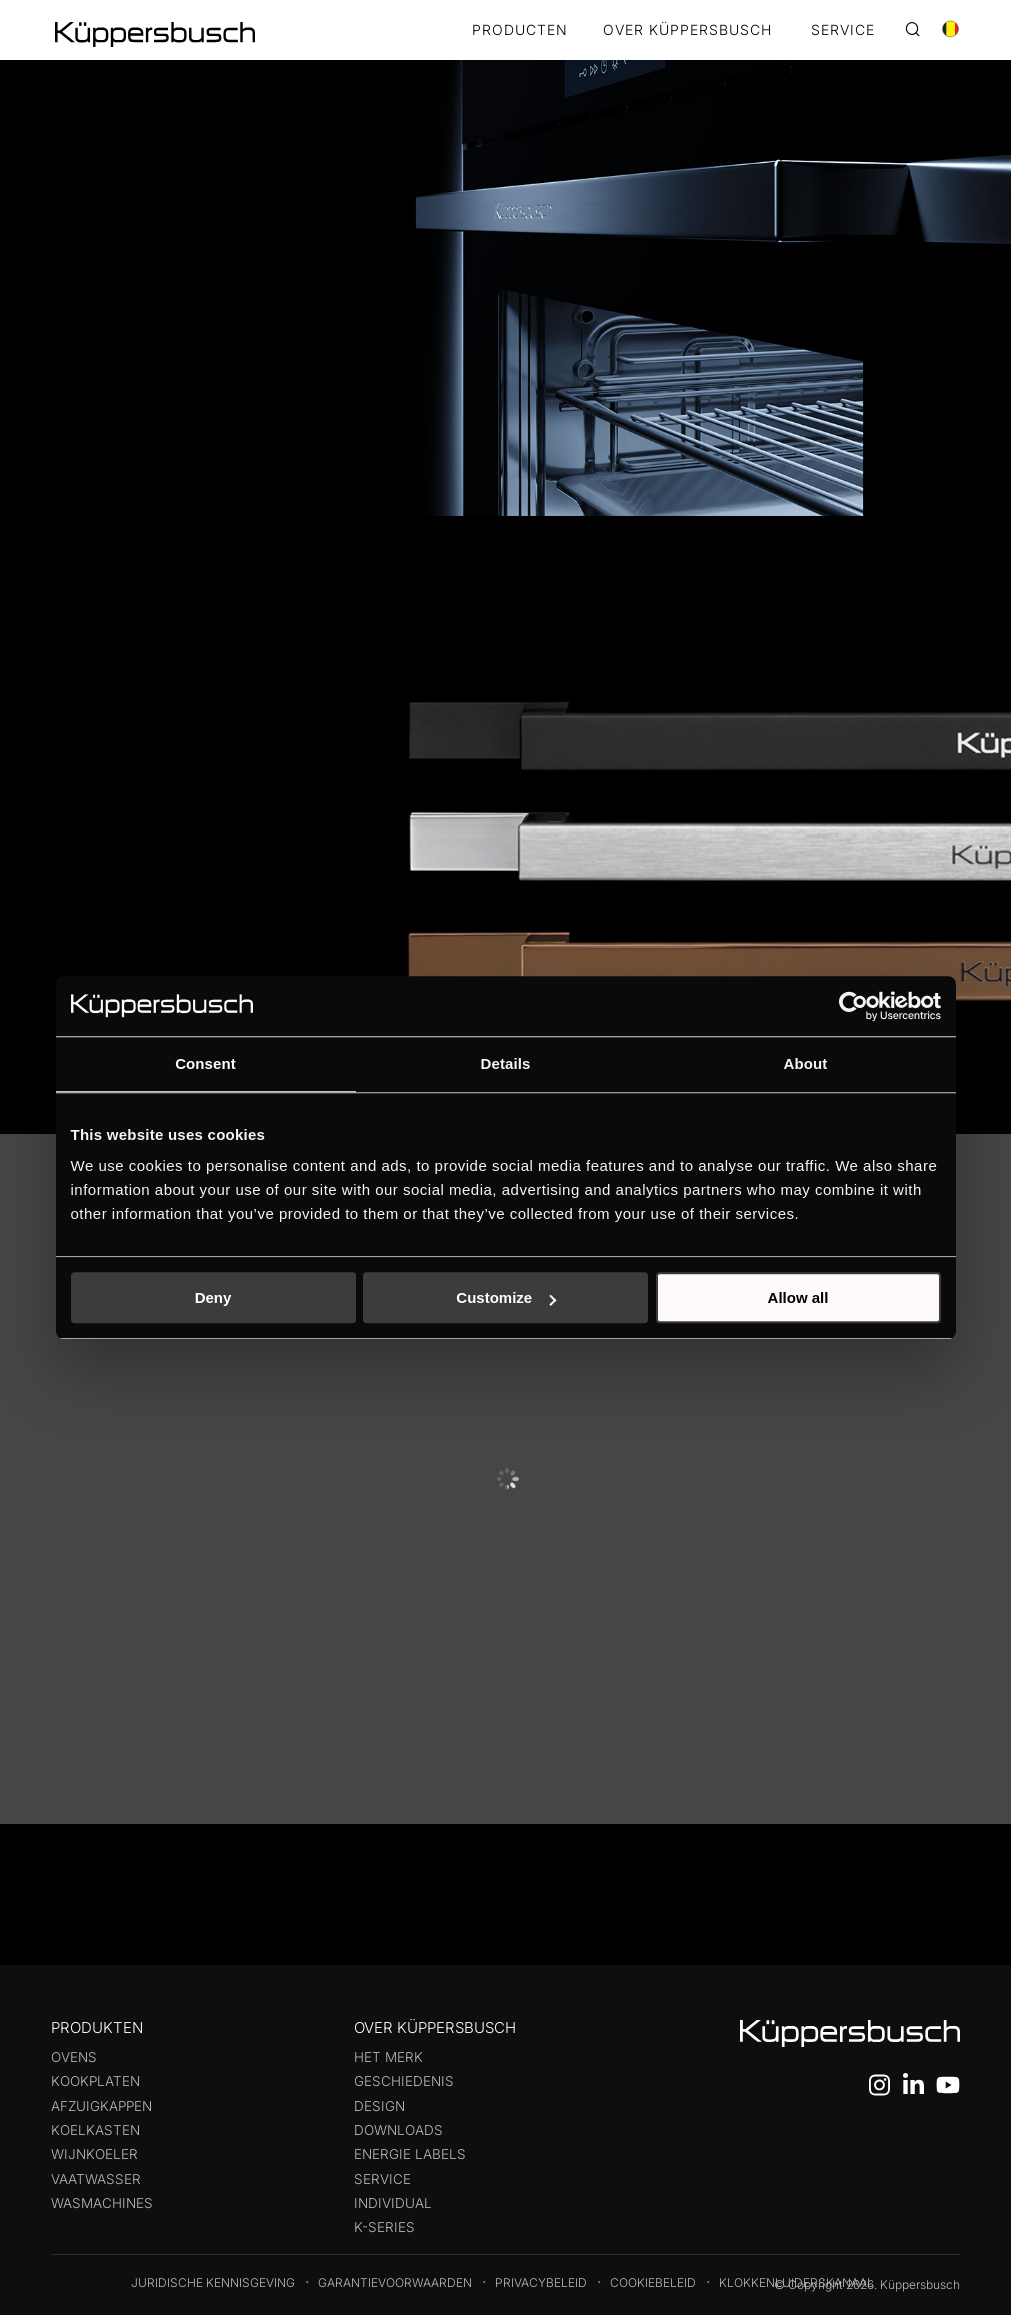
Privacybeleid (541, 2282)
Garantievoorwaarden (395, 2282)
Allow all (798, 1297)
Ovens (74, 2057)
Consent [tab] (205, 1063)
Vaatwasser (96, 2179)
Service (382, 2179)
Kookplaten (95, 2081)
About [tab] (806, 1063)
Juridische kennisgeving (213, 2282)
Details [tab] (506, 1063)
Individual (393, 2203)
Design (379, 2106)
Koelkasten (95, 2130)
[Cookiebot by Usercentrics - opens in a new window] (853, 1006)
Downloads (398, 2130)
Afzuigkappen (101, 2106)
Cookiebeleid (653, 2282)
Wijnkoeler (94, 2154)
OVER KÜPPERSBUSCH (687, 30)
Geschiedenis (404, 2081)
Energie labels (410, 2154)
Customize (506, 1297)
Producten (520, 30)
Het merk (388, 2057)
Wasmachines (102, 2203)
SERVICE (843, 30)
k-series (384, 2227)
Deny (213, 1297)
